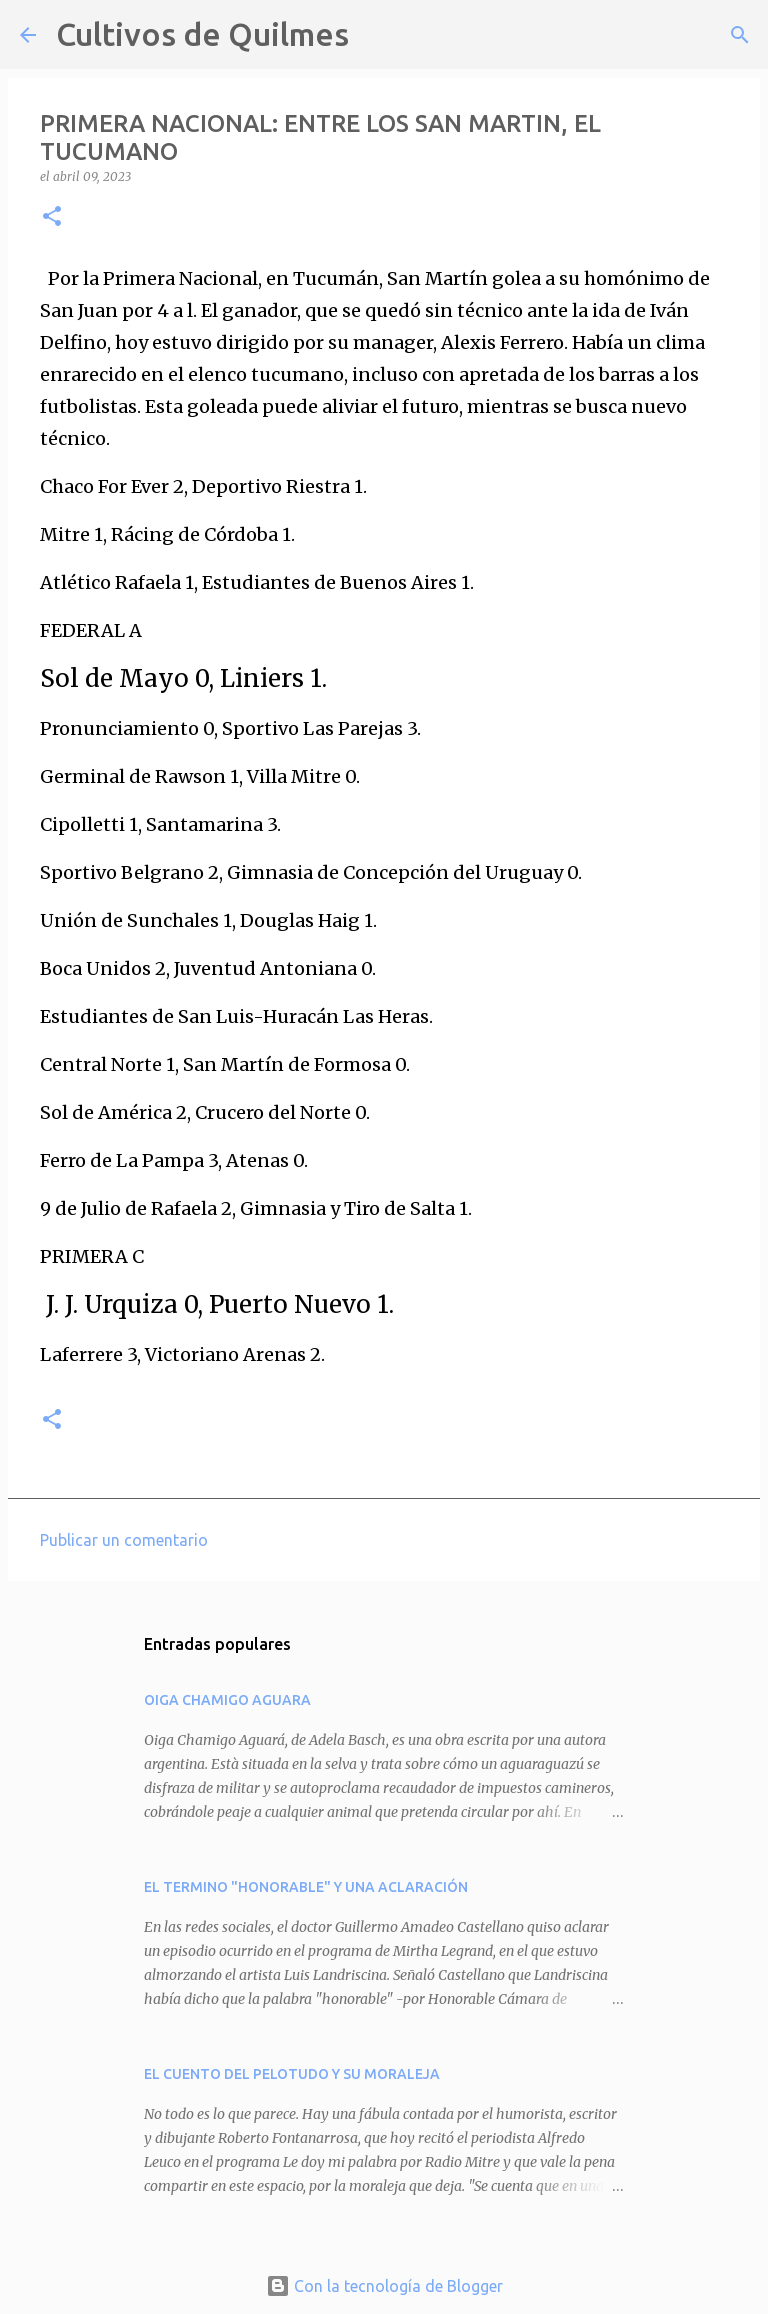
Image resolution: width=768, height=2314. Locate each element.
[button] (52, 217)
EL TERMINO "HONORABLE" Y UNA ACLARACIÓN (306, 1887)
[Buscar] (377, 35)
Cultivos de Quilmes (202, 34)
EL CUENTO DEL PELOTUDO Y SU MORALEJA (292, 2074)
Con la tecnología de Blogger (384, 2286)
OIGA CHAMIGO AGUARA (227, 1700)
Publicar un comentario (124, 1540)
